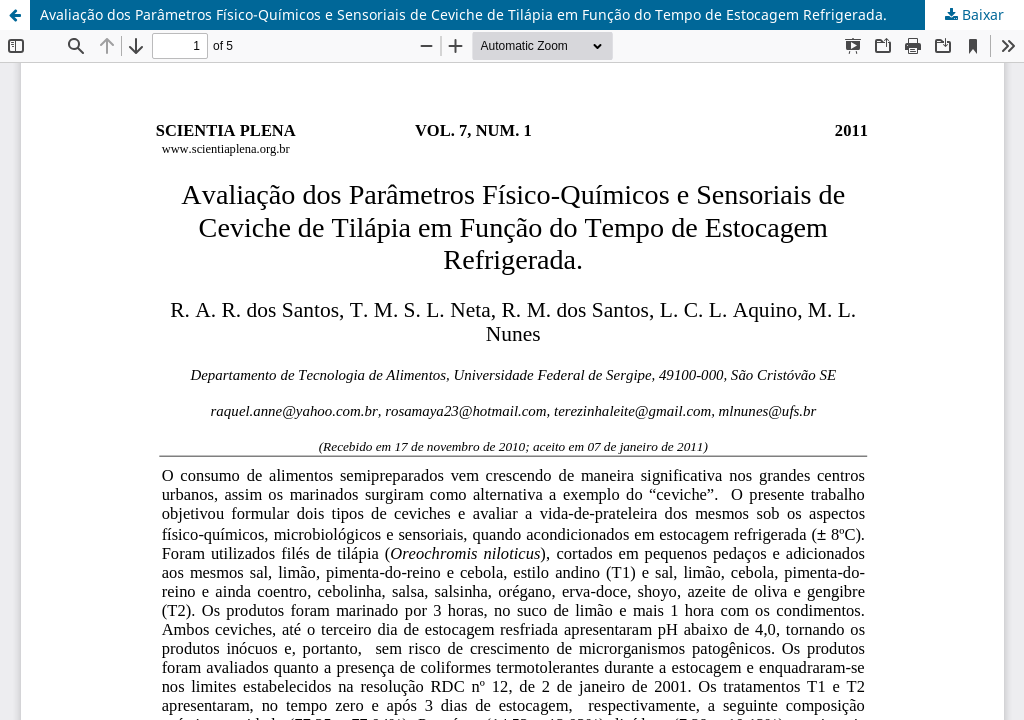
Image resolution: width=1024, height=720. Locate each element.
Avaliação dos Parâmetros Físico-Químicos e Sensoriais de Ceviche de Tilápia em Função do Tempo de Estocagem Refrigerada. (463, 14)
